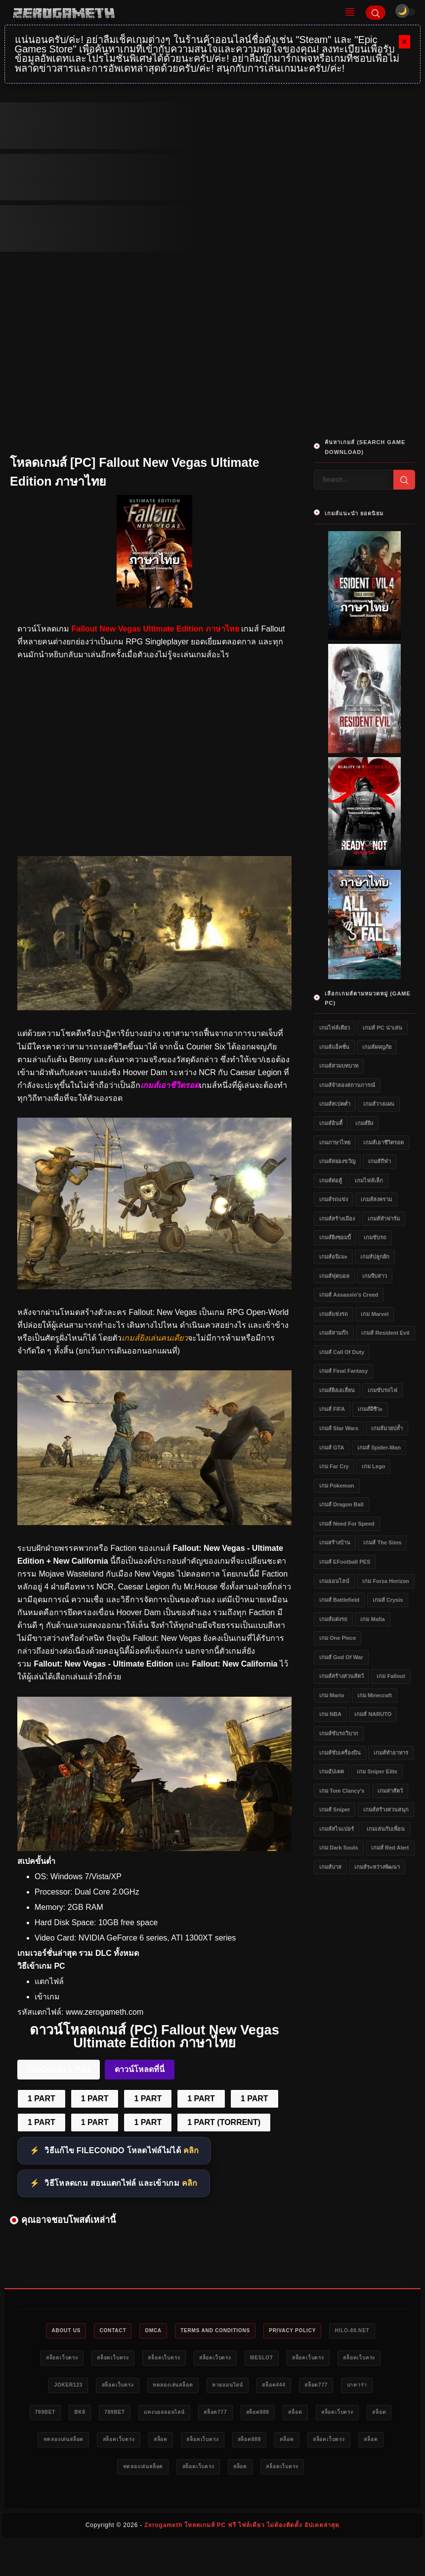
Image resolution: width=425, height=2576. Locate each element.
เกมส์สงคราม (376, 1199)
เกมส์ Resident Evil (385, 1333)
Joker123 (177, 2388)
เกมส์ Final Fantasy (343, 1371)
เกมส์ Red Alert (390, 1848)
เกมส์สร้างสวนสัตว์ (341, 1676)
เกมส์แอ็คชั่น (334, 1047)
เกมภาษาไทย (334, 1142)
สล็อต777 (116, 2416)
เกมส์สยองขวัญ (337, 1161)
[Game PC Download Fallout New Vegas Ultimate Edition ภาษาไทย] (154, 1848)
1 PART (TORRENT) (223, 2122)
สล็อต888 (105, 2444)
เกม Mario (331, 1695)
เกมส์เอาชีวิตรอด (383, 1142)
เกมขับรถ (375, 1237)
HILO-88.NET (71, 2359)
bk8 (247, 2416)
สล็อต (148, 2444)
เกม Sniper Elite (377, 1771)
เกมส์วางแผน (378, 1104)
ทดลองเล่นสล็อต (295, 2388)
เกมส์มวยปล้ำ (387, 1428)
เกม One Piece (337, 1638)
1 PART (41, 2098)
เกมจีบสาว (374, 1276)
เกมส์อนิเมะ (333, 1257)
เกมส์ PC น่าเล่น (382, 1028)
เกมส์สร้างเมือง (337, 1218)
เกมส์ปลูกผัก (374, 1257)
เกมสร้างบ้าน (334, 1542)
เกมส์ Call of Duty (341, 1352)
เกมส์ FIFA (332, 1409)
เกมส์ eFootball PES (344, 1562)
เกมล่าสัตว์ (390, 1791)
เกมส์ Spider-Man (379, 1447)
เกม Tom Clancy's (341, 1791)
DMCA (177, 2331)
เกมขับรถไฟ (382, 1390)
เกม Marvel (374, 1314)
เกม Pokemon (336, 1486)
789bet (207, 2416)
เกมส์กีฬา (379, 1161)
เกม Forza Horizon (385, 1581)
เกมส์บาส (330, 1867)
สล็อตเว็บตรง (130, 2359)
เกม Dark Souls (338, 1848)
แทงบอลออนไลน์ (343, 2416)
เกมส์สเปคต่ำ (334, 1104)
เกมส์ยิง (364, 1123)
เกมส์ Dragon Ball (341, 1504)
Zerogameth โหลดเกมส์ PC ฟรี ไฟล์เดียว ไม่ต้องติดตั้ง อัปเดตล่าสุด (242, 2559)
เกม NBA (330, 1714)
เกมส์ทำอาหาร (391, 1753)
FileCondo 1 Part (58, 2069)
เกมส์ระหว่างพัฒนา (377, 1867)
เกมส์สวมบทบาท (338, 1066)
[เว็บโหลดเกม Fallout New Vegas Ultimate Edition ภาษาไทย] (154, 1286)
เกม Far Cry (334, 1466)
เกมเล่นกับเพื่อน (386, 1829)
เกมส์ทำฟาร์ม (384, 1218)
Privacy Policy (332, 2331)
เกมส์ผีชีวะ (370, 1409)
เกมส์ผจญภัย (376, 1047)
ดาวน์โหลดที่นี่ (140, 2069)
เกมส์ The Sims (382, 1542)
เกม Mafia (372, 1619)
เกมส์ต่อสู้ (330, 1180)
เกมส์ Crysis (388, 1600)
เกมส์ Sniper (334, 1809)
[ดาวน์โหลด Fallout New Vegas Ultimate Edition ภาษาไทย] (154, 1522)
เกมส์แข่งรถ (333, 1314)
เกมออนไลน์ (334, 1581)
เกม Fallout (391, 1676)
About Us (78, 2331)
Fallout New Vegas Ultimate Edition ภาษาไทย (155, 629)
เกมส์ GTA (331, 1447)
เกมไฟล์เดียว (334, 1028)
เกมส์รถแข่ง (333, 1199)
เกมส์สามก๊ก (333, 1333)
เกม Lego (373, 1466)
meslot (356, 2359)
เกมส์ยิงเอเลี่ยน (337, 1390)
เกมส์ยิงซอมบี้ (335, 1237)
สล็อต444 (68, 2416)
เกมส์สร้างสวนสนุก (386, 1809)
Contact (131, 2331)
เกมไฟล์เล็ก (369, 1180)
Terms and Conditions (247, 2331)
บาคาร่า (162, 2416)
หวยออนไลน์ (357, 2388)
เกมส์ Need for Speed (347, 1524)
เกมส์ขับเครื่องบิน (340, 1753)
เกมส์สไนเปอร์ (336, 1829)
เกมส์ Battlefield (339, 1600)
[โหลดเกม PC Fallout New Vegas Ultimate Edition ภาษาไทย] (154, 1007)
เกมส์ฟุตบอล (334, 1276)
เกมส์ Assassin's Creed (348, 1295)
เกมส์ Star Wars (338, 1428)
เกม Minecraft (374, 1695)
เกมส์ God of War (341, 1657)
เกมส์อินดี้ (330, 1123)
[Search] (375, 12)
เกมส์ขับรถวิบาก (338, 1733)
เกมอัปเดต (331, 1771)
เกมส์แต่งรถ (333, 1619)
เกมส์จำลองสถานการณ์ (347, 1085)
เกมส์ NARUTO (372, 1714)
